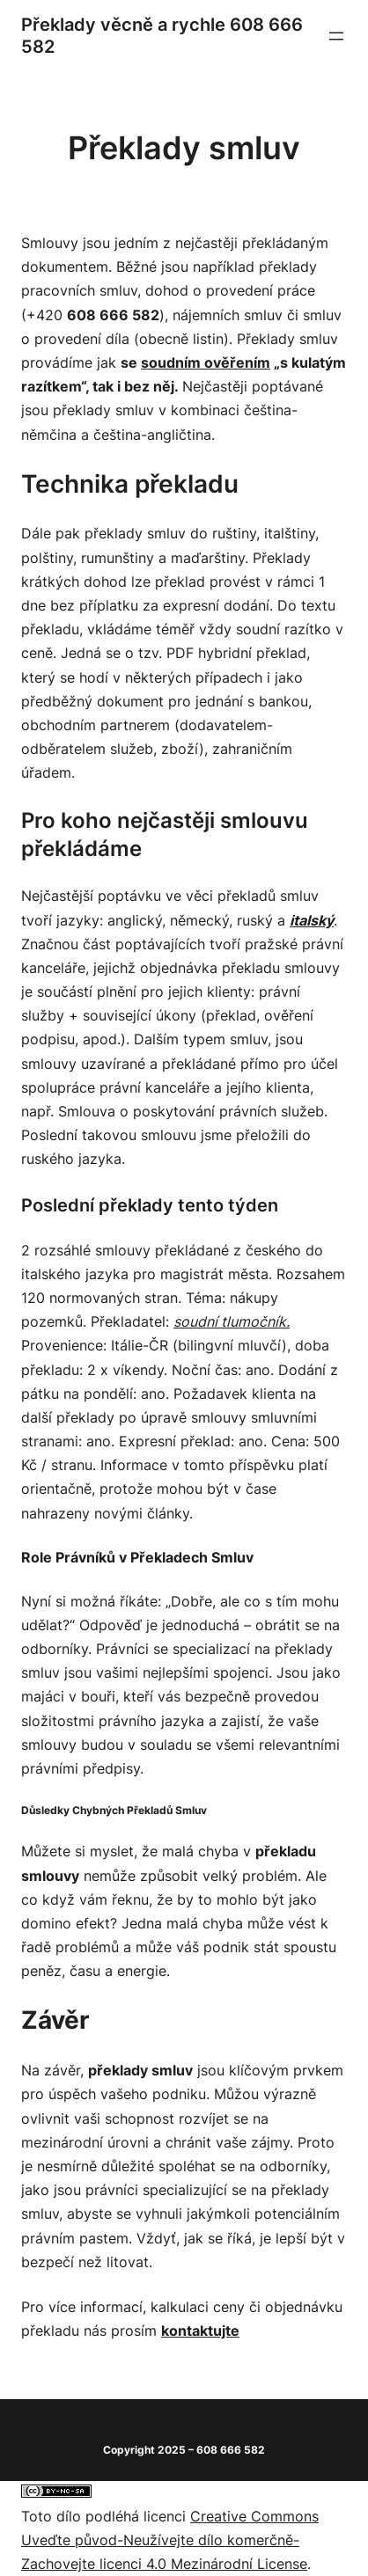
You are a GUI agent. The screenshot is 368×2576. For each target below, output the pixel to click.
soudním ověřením (205, 362)
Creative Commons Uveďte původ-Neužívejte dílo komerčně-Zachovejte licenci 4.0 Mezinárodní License (170, 2539)
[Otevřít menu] (336, 36)
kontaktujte (200, 2330)
